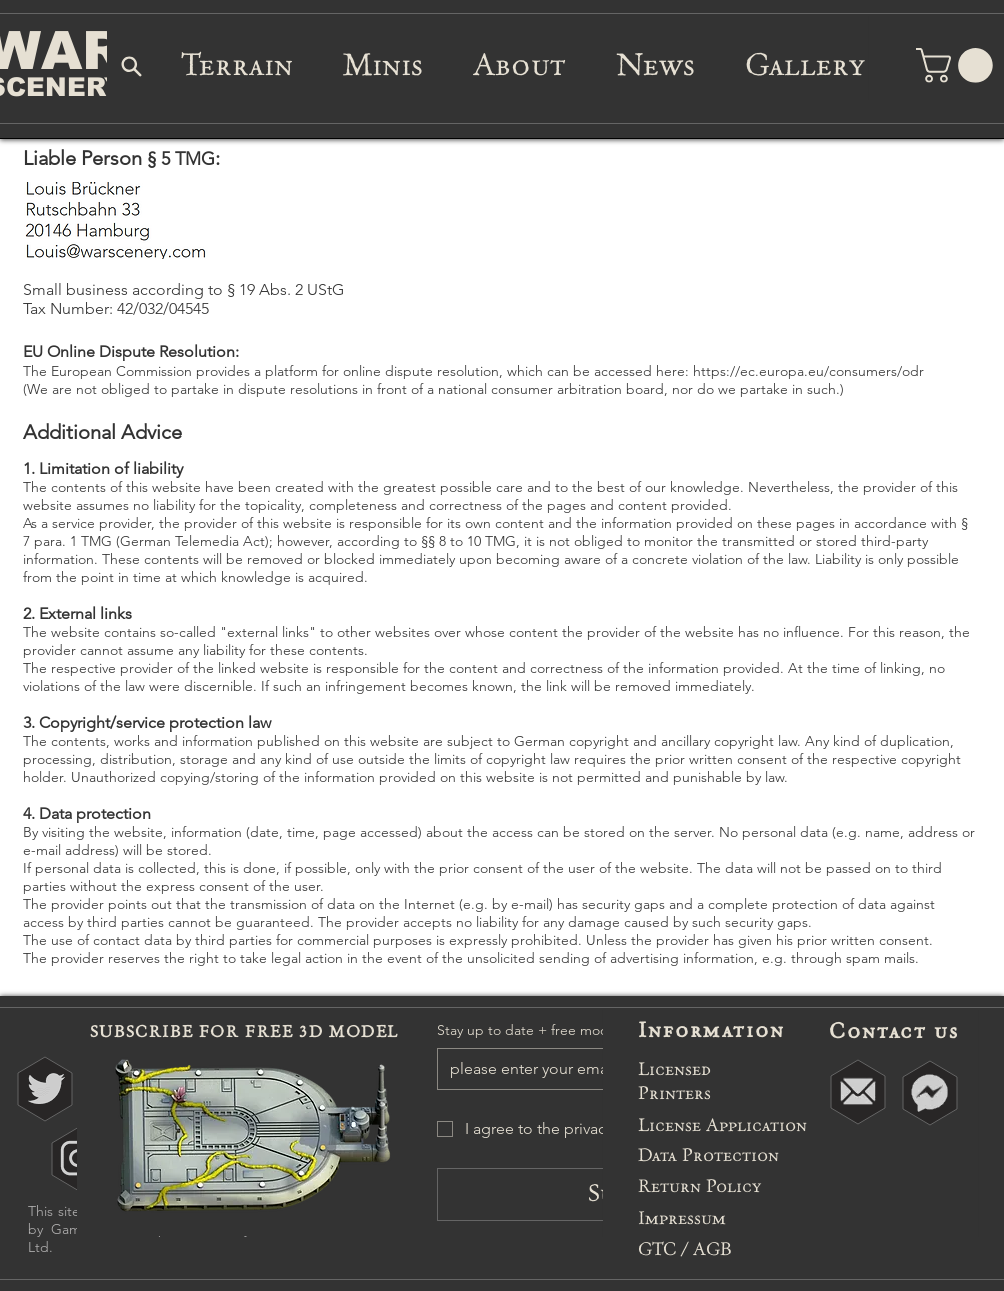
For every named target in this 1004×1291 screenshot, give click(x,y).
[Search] (132, 66)
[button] (958, 65)
